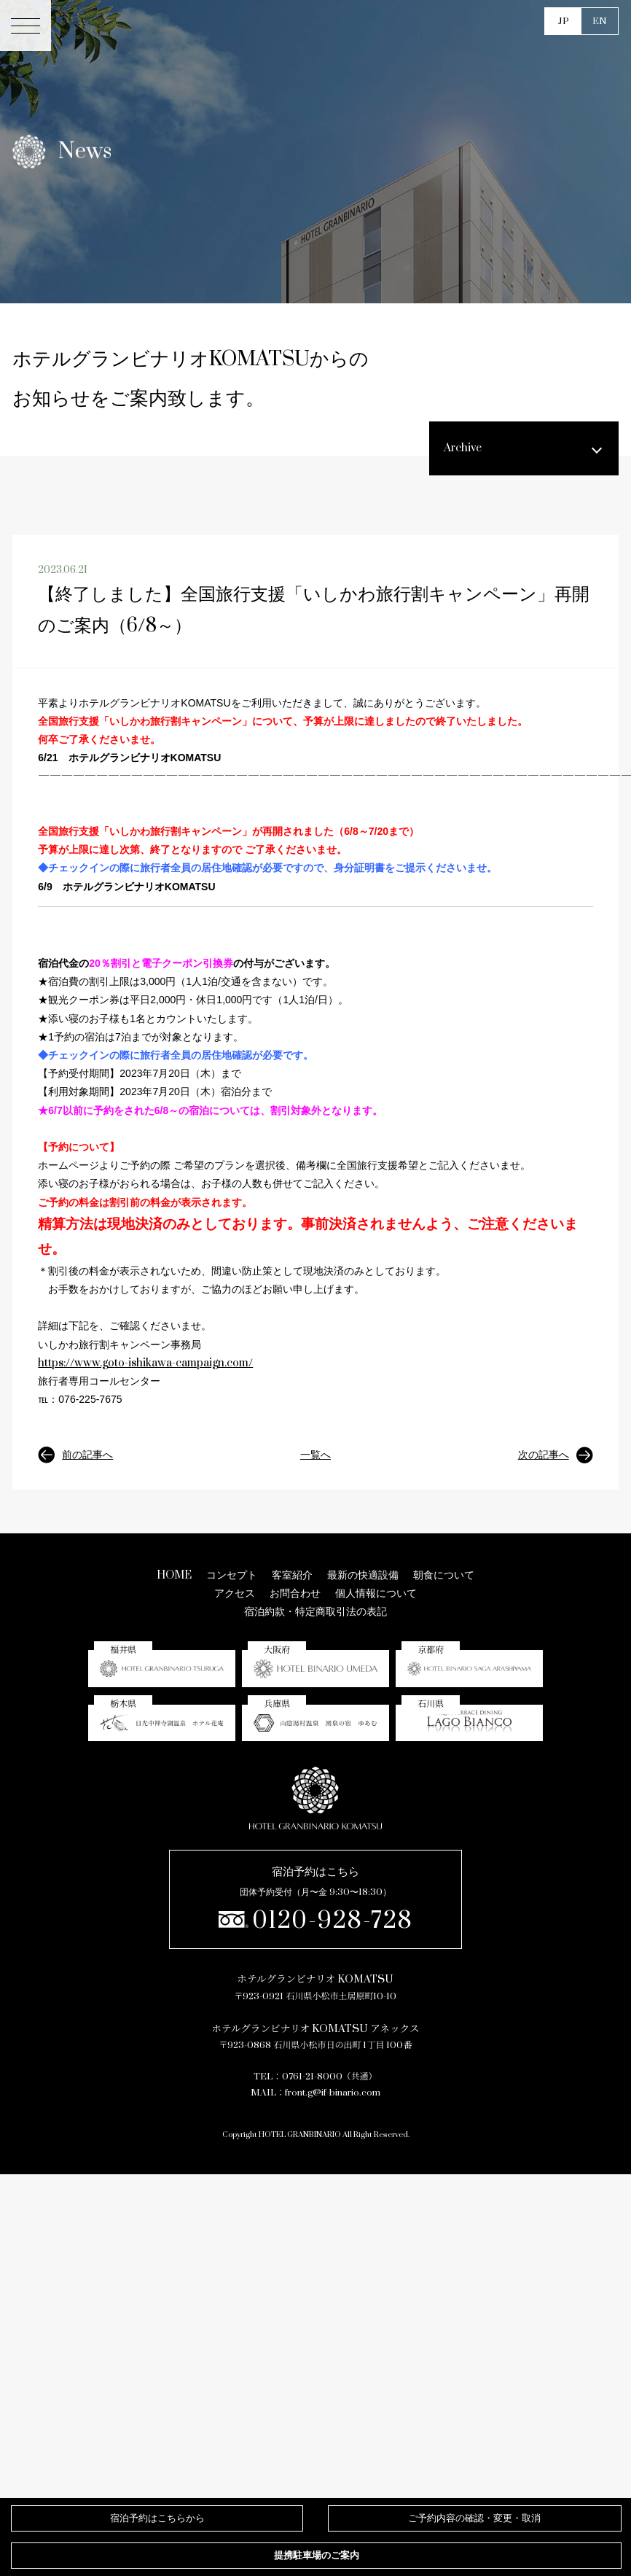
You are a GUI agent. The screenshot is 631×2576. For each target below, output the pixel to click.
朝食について (443, 1575)
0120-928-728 (316, 1921)
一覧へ (315, 1455)
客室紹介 (292, 1575)
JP (563, 21)
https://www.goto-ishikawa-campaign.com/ (145, 1363)
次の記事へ (555, 1455)
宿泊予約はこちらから (157, 2518)
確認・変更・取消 (474, 2518)
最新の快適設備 (363, 1575)
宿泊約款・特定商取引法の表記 (315, 1612)
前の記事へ (75, 1455)
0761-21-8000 (312, 2076)
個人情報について (376, 1593)
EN (599, 21)
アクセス (234, 1593)
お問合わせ (295, 1593)
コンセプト (231, 1575)
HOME (174, 1575)
